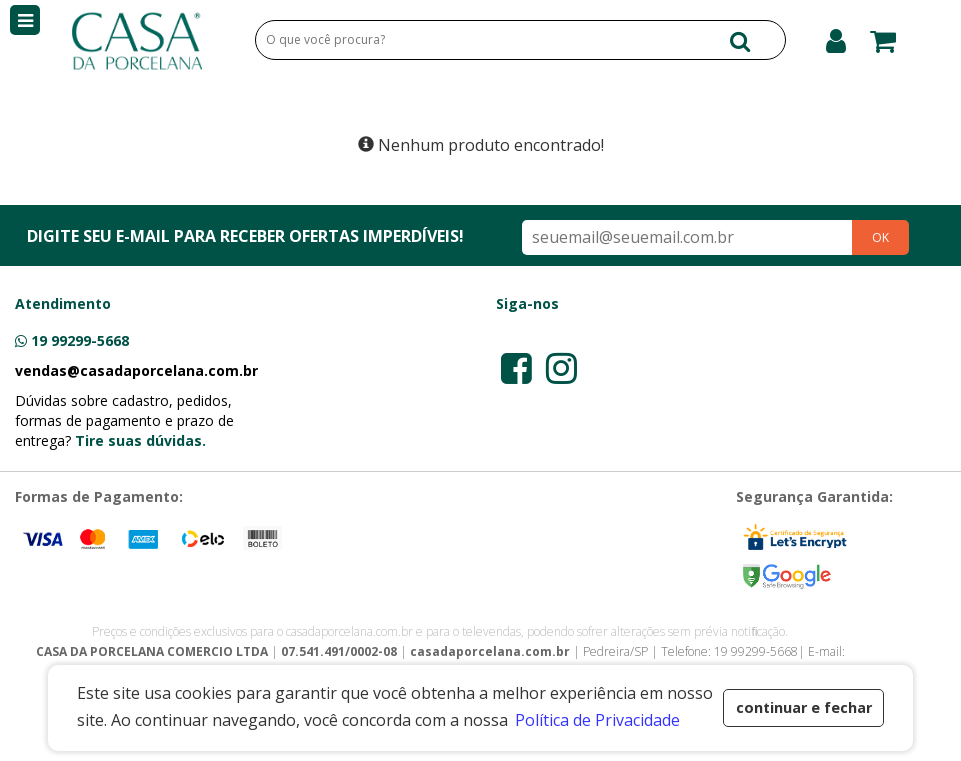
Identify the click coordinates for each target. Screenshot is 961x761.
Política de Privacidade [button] (597, 720)
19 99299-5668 (80, 340)
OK (880, 237)
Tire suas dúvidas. (140, 440)
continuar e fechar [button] (804, 707)
